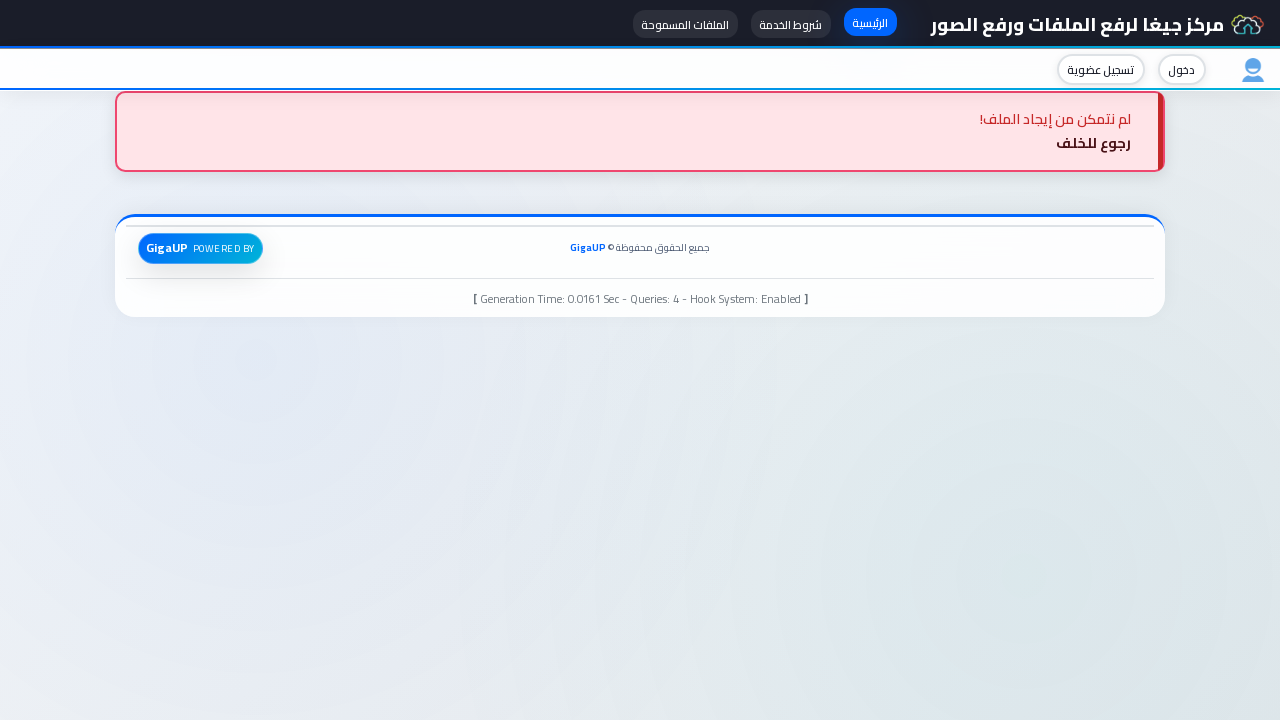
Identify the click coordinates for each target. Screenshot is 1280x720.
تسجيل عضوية (1100, 69)
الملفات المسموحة (685, 24)
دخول (1181, 69)
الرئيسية (870, 22)
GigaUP (588, 247)
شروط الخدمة (790, 24)
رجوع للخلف (1093, 143)
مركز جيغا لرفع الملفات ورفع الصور (1097, 24)
